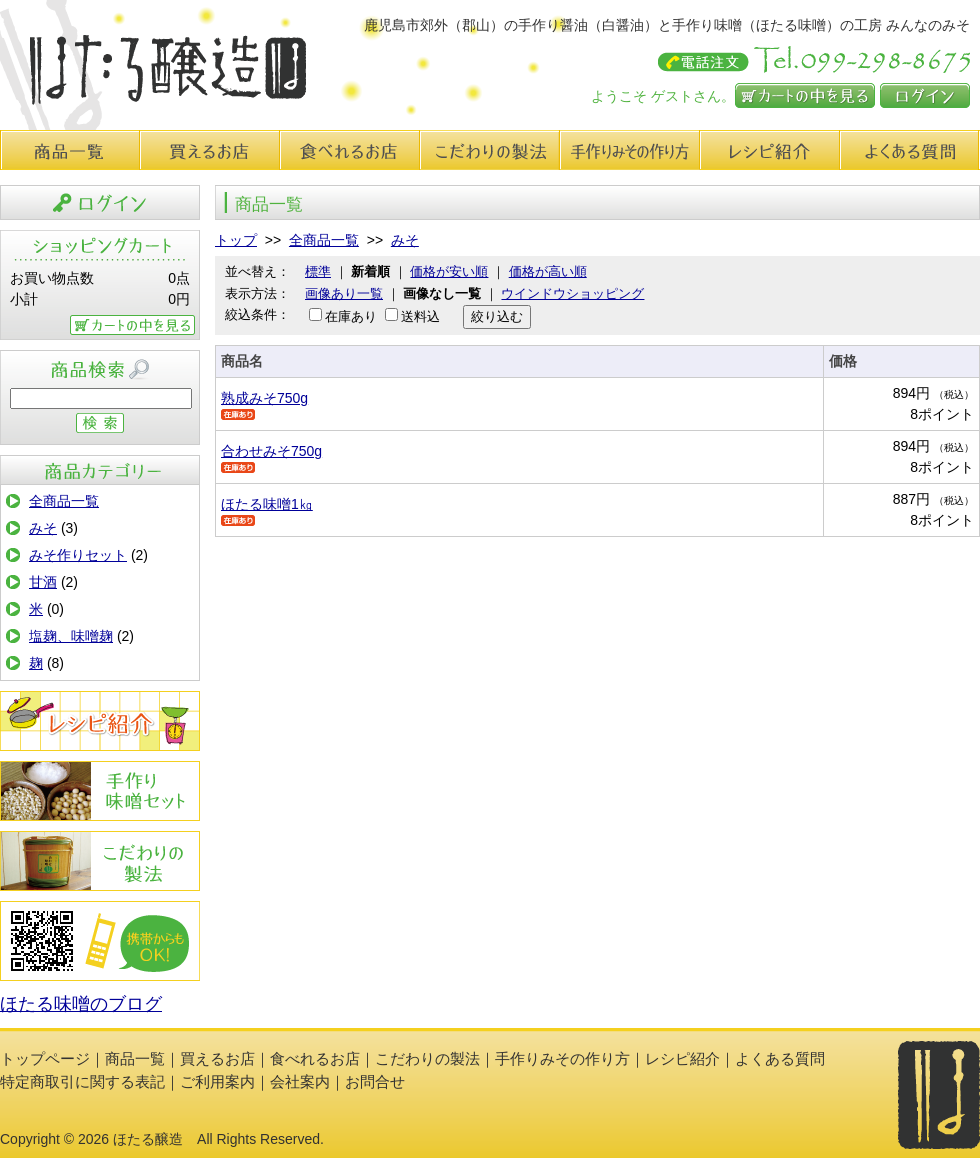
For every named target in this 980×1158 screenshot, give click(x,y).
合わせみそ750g (271, 451)
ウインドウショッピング (572, 293)
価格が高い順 (548, 271)
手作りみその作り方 (100, 791)
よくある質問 (910, 150)
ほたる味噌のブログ (81, 1004)
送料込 (420, 316)
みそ (43, 528)
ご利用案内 (217, 1081)
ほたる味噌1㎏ (267, 504)
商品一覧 (70, 150)
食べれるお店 (350, 150)
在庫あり (351, 316)
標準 (318, 271)
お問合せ (375, 1081)
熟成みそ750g (264, 398)
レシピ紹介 (770, 150)
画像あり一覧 (344, 293)
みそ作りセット (78, 555)
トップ (236, 240)
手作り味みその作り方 (630, 150)
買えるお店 (210, 150)
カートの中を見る (805, 95)
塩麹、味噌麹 (71, 636)
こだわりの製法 (490, 150)
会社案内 (300, 1081)
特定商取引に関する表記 (82, 1081)
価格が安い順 (449, 271)
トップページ (45, 1058)
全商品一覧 (64, 501)
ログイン (925, 95)
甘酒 (43, 582)
